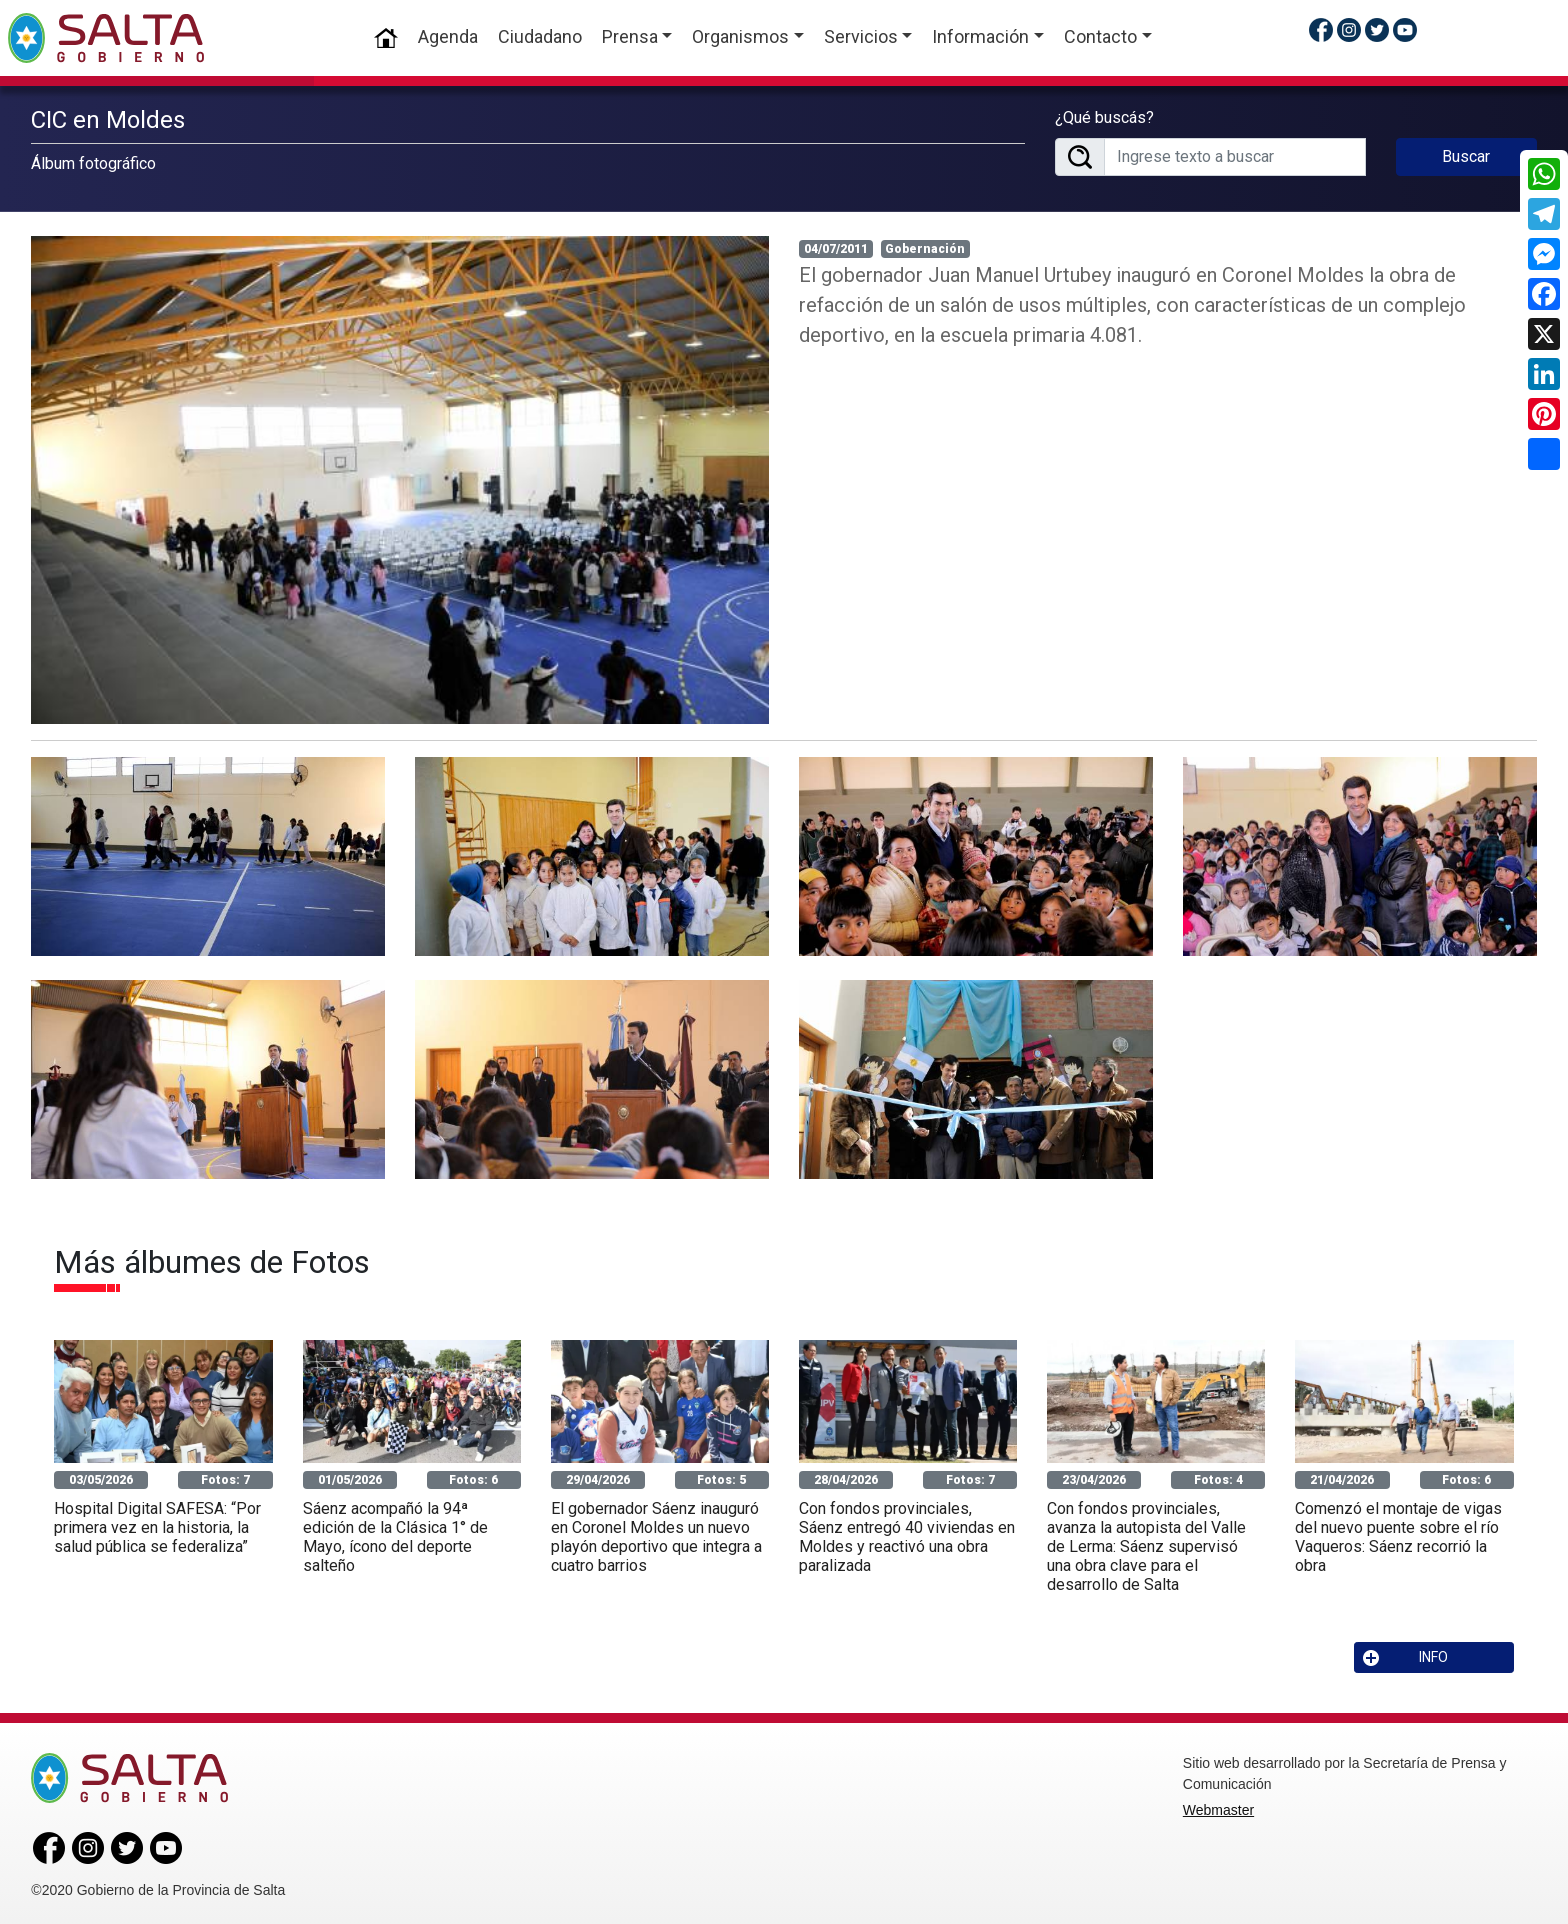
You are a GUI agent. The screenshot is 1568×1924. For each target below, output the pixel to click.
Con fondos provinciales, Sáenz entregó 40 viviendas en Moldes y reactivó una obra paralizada (907, 1533)
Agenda (448, 36)
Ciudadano (540, 36)
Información (980, 36)
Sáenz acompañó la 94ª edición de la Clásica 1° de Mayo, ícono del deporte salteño (395, 1533)
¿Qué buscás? (1104, 115)
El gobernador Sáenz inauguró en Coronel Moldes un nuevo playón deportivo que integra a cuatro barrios (656, 1533)
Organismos (740, 36)
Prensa (630, 36)
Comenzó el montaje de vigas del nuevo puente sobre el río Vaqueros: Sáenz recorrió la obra (1398, 1533)
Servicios (861, 36)
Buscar (1466, 154)
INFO (1406, 1654)
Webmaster (1218, 1807)
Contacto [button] (1100, 36)
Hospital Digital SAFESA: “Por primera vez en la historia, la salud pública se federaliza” (157, 1523)
